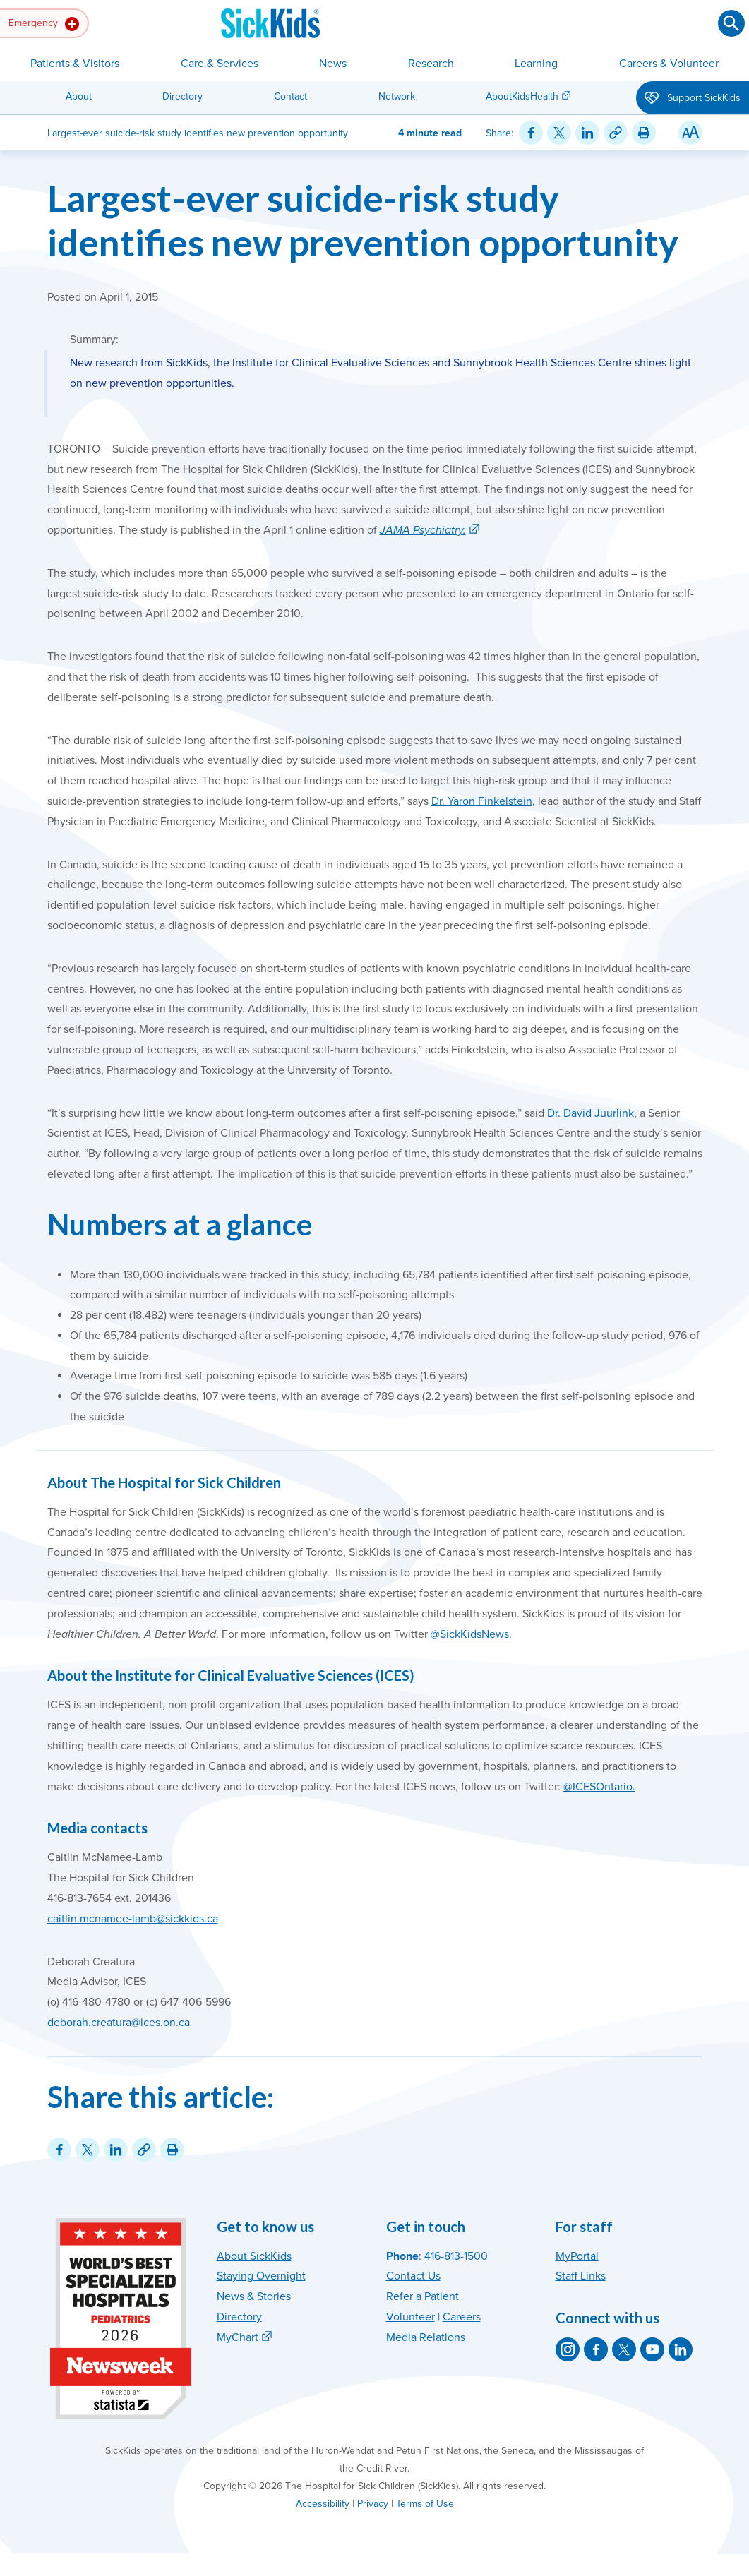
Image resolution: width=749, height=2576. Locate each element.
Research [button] (431, 63)
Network (396, 96)
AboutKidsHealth (522, 96)
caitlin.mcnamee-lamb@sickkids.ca (132, 1919)
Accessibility (322, 2504)
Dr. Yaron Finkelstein (481, 801)
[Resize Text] (690, 133)
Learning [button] (536, 63)
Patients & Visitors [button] (74, 63)
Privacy (372, 2504)
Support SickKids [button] (693, 99)
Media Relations (425, 2337)
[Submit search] (731, 23)
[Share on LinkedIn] (587, 133)
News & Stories (254, 2296)
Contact (290, 96)
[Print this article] (644, 133)
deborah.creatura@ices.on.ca (118, 2022)
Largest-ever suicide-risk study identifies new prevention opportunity (362, 220)
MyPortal (577, 2256)
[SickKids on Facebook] (596, 2349)
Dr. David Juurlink (590, 1113)
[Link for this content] (616, 133)
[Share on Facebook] (531, 133)
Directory (182, 96)
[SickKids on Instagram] (568, 2349)
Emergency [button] (43, 24)
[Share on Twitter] (559, 133)
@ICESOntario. (599, 1787)
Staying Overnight (261, 2276)
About (79, 96)
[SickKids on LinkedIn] (681, 2349)
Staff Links (581, 2276)
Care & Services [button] (219, 63)
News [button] (333, 63)
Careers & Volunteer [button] (669, 63)
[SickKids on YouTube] (652, 2349)
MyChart (237, 2337)
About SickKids (254, 2256)
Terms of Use (425, 2504)
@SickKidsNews (470, 1634)
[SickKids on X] (624, 2349)
